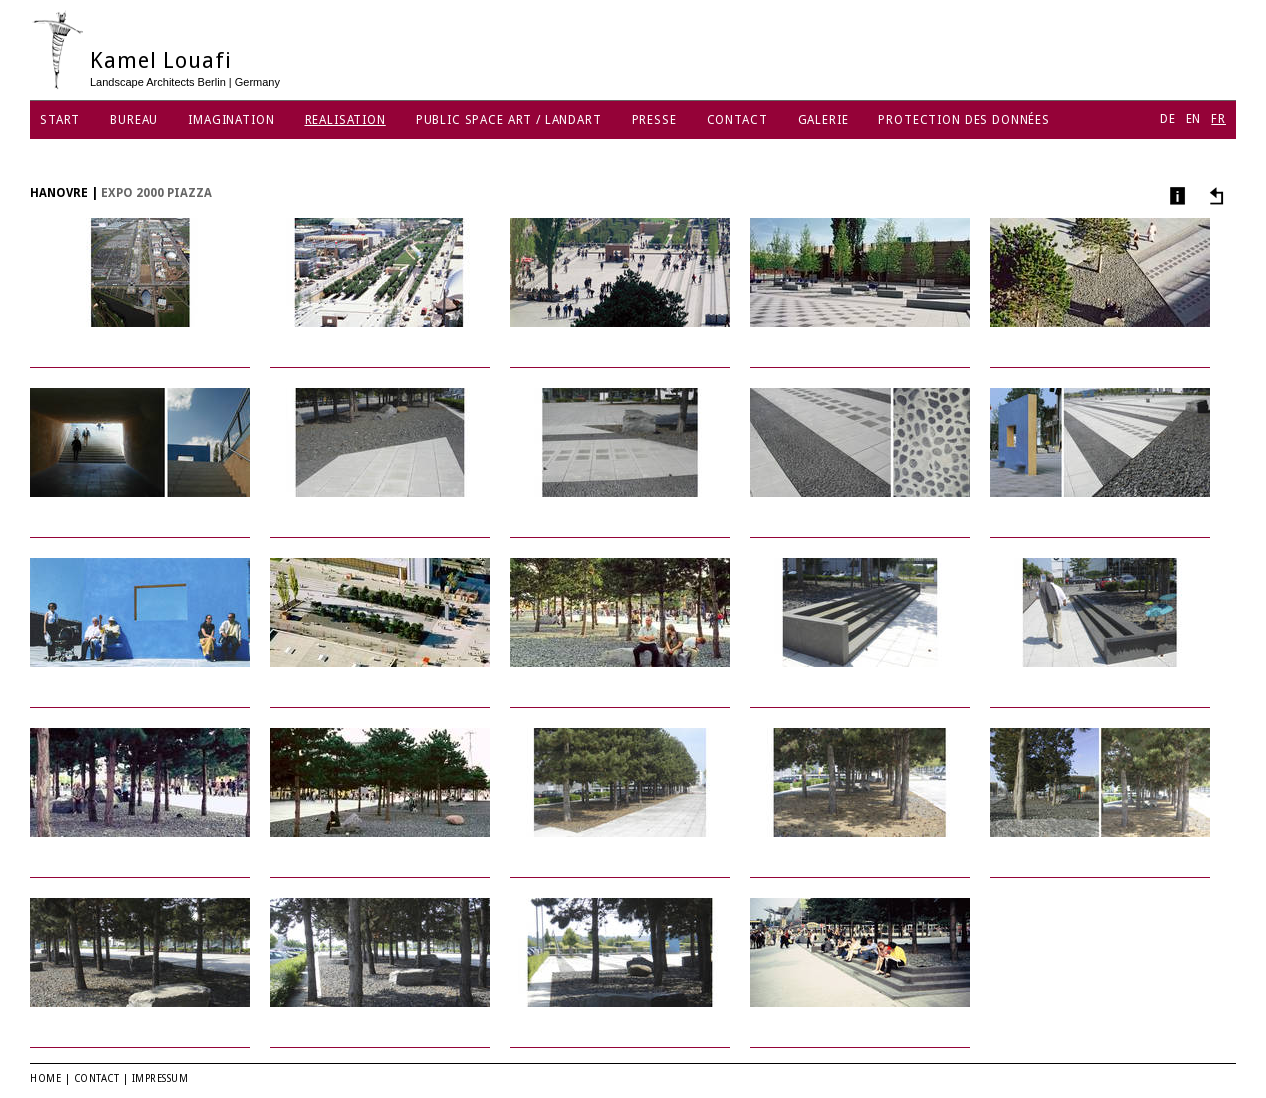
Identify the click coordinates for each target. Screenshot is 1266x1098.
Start (60, 120)
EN (1194, 119)
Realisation (345, 120)
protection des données (963, 120)
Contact (737, 120)
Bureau (134, 120)
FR (1218, 119)
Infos (1175, 195)
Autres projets (1213, 195)
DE (1168, 119)
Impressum (160, 1078)
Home (45, 1078)
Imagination (231, 120)
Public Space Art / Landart (509, 120)
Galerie (823, 120)
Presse (654, 120)
